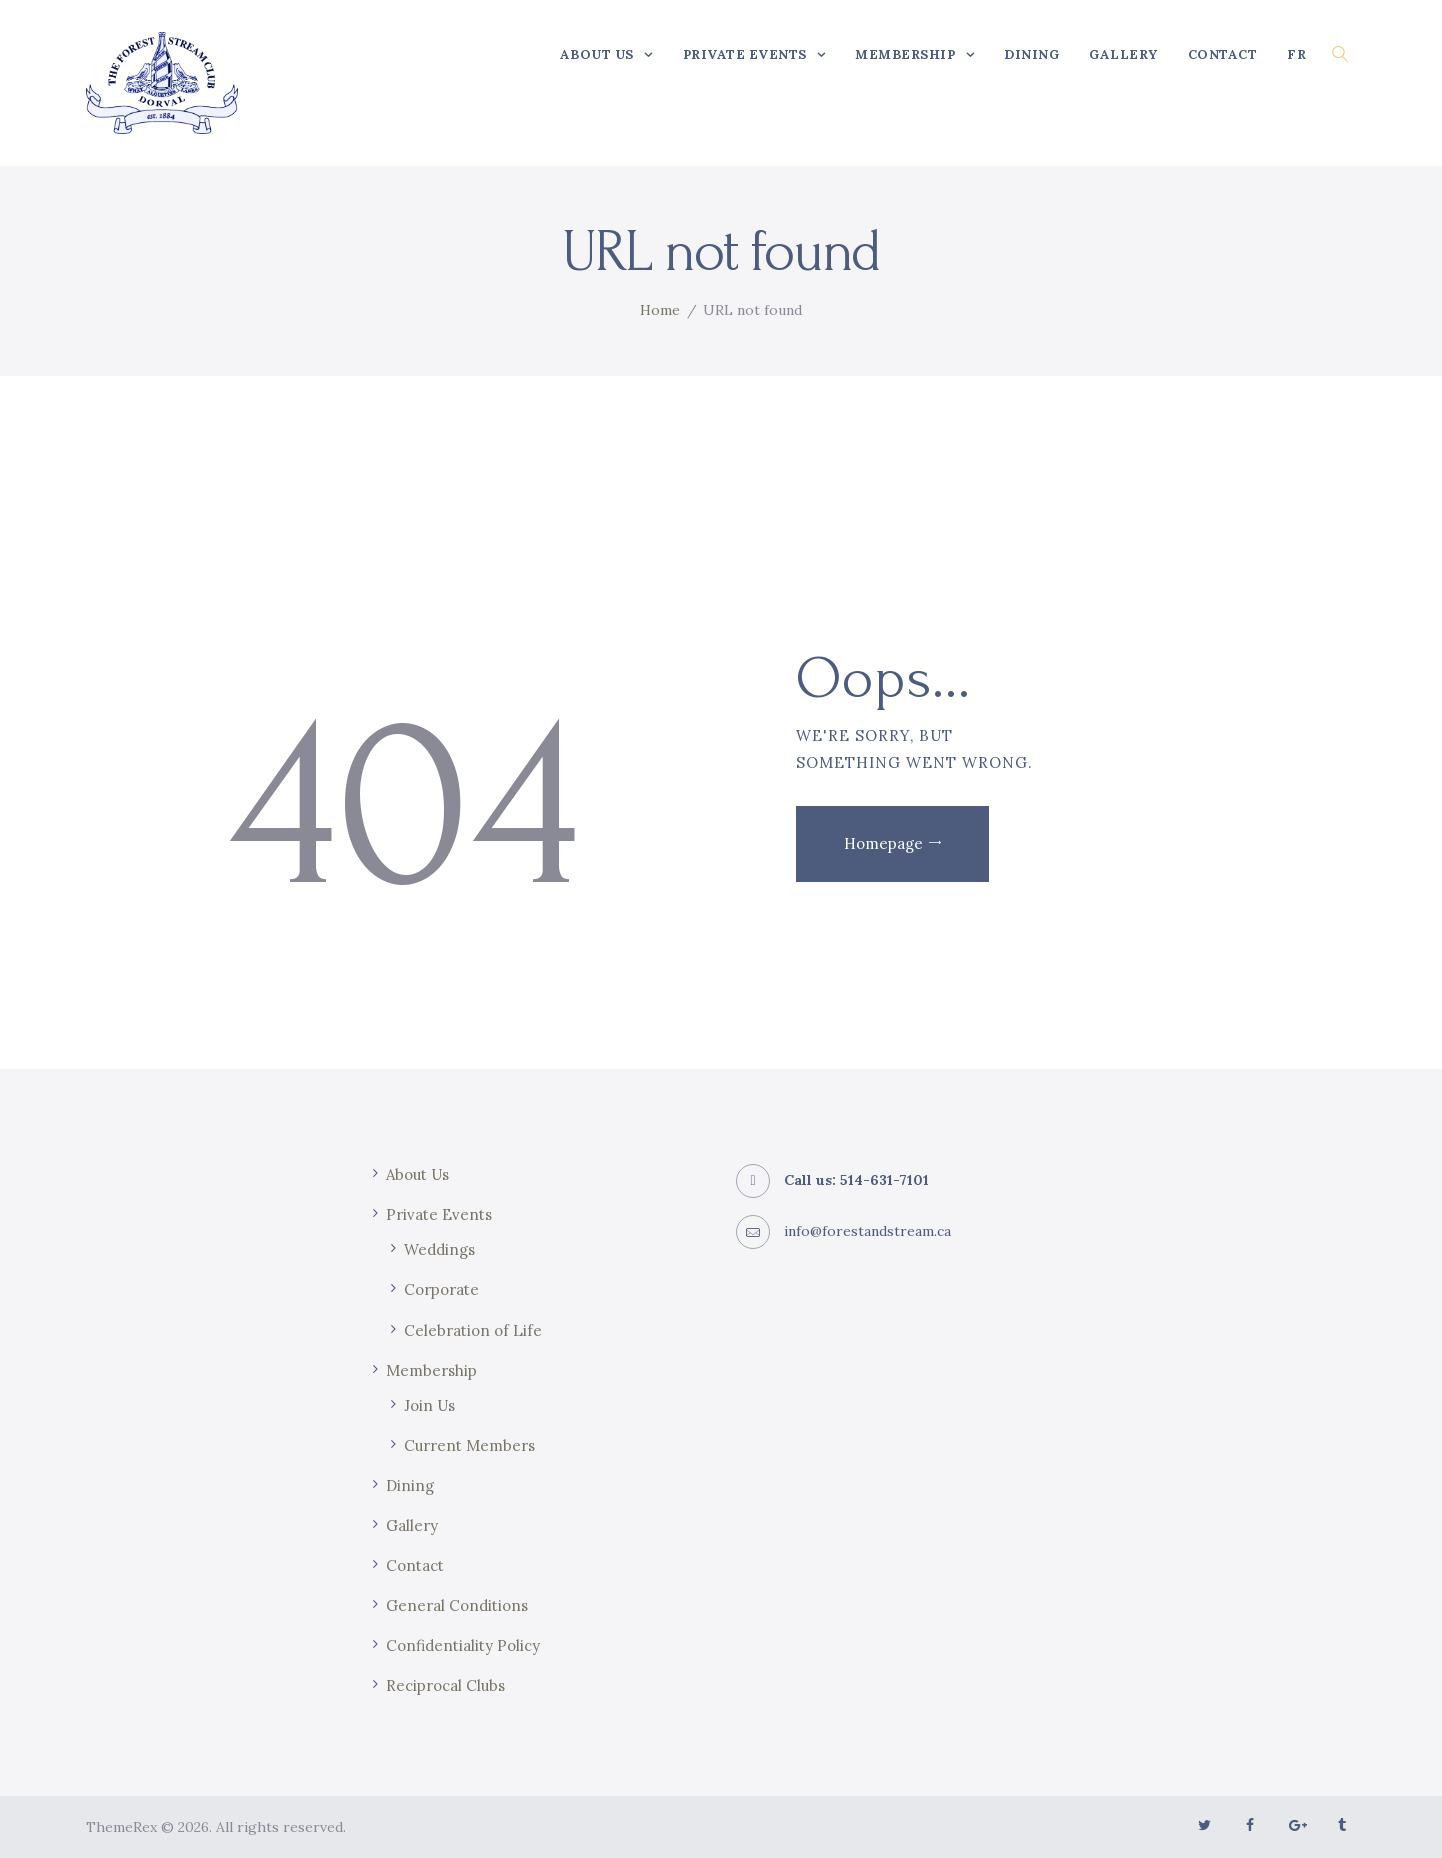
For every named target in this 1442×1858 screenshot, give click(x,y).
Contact (415, 1565)
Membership (431, 1370)
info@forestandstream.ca (867, 1231)
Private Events (439, 1214)
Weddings (439, 1249)
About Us (417, 1174)
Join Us (429, 1405)
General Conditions (457, 1605)
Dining (410, 1485)
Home (660, 310)
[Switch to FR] (1296, 54)
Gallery (412, 1525)
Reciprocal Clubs (445, 1685)
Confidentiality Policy (463, 1645)
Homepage (883, 843)
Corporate (441, 1289)
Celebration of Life (473, 1330)
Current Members (469, 1445)
